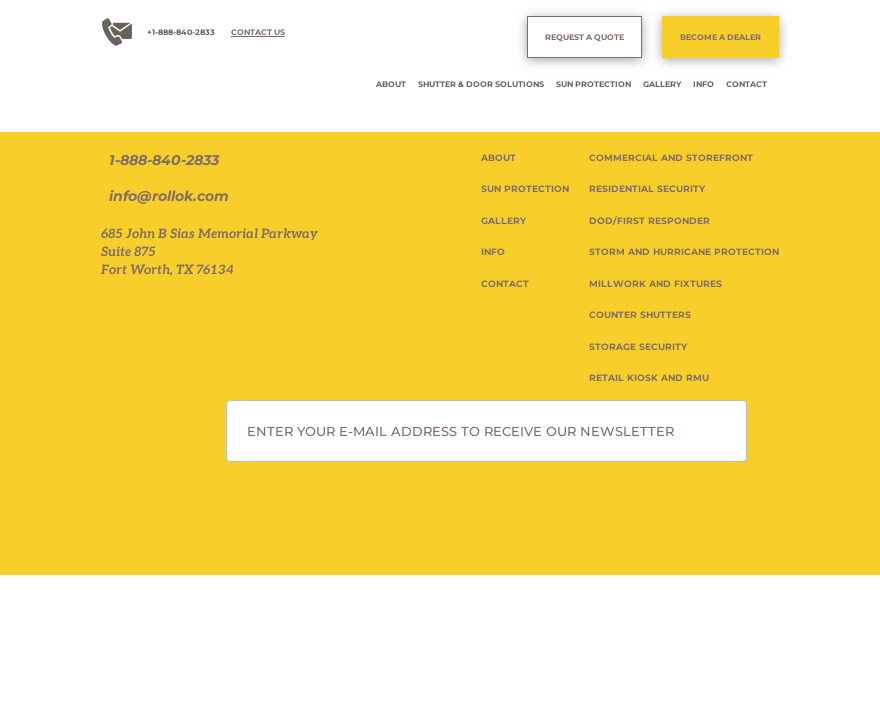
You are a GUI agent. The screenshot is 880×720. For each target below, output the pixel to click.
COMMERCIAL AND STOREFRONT (671, 157)
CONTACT (746, 84)
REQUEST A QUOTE (584, 37)
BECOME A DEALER (720, 37)
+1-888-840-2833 (181, 32)
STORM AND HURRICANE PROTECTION (684, 251)
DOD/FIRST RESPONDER (649, 220)
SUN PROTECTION (593, 84)
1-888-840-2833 (164, 160)
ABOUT (391, 84)
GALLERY (662, 84)
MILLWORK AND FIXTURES (655, 283)
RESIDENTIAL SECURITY (647, 188)
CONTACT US (258, 32)
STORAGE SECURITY (638, 346)
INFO (703, 84)
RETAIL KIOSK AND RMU (649, 377)
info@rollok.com (169, 196)
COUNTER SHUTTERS (640, 314)
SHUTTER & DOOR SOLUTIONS (481, 84)
